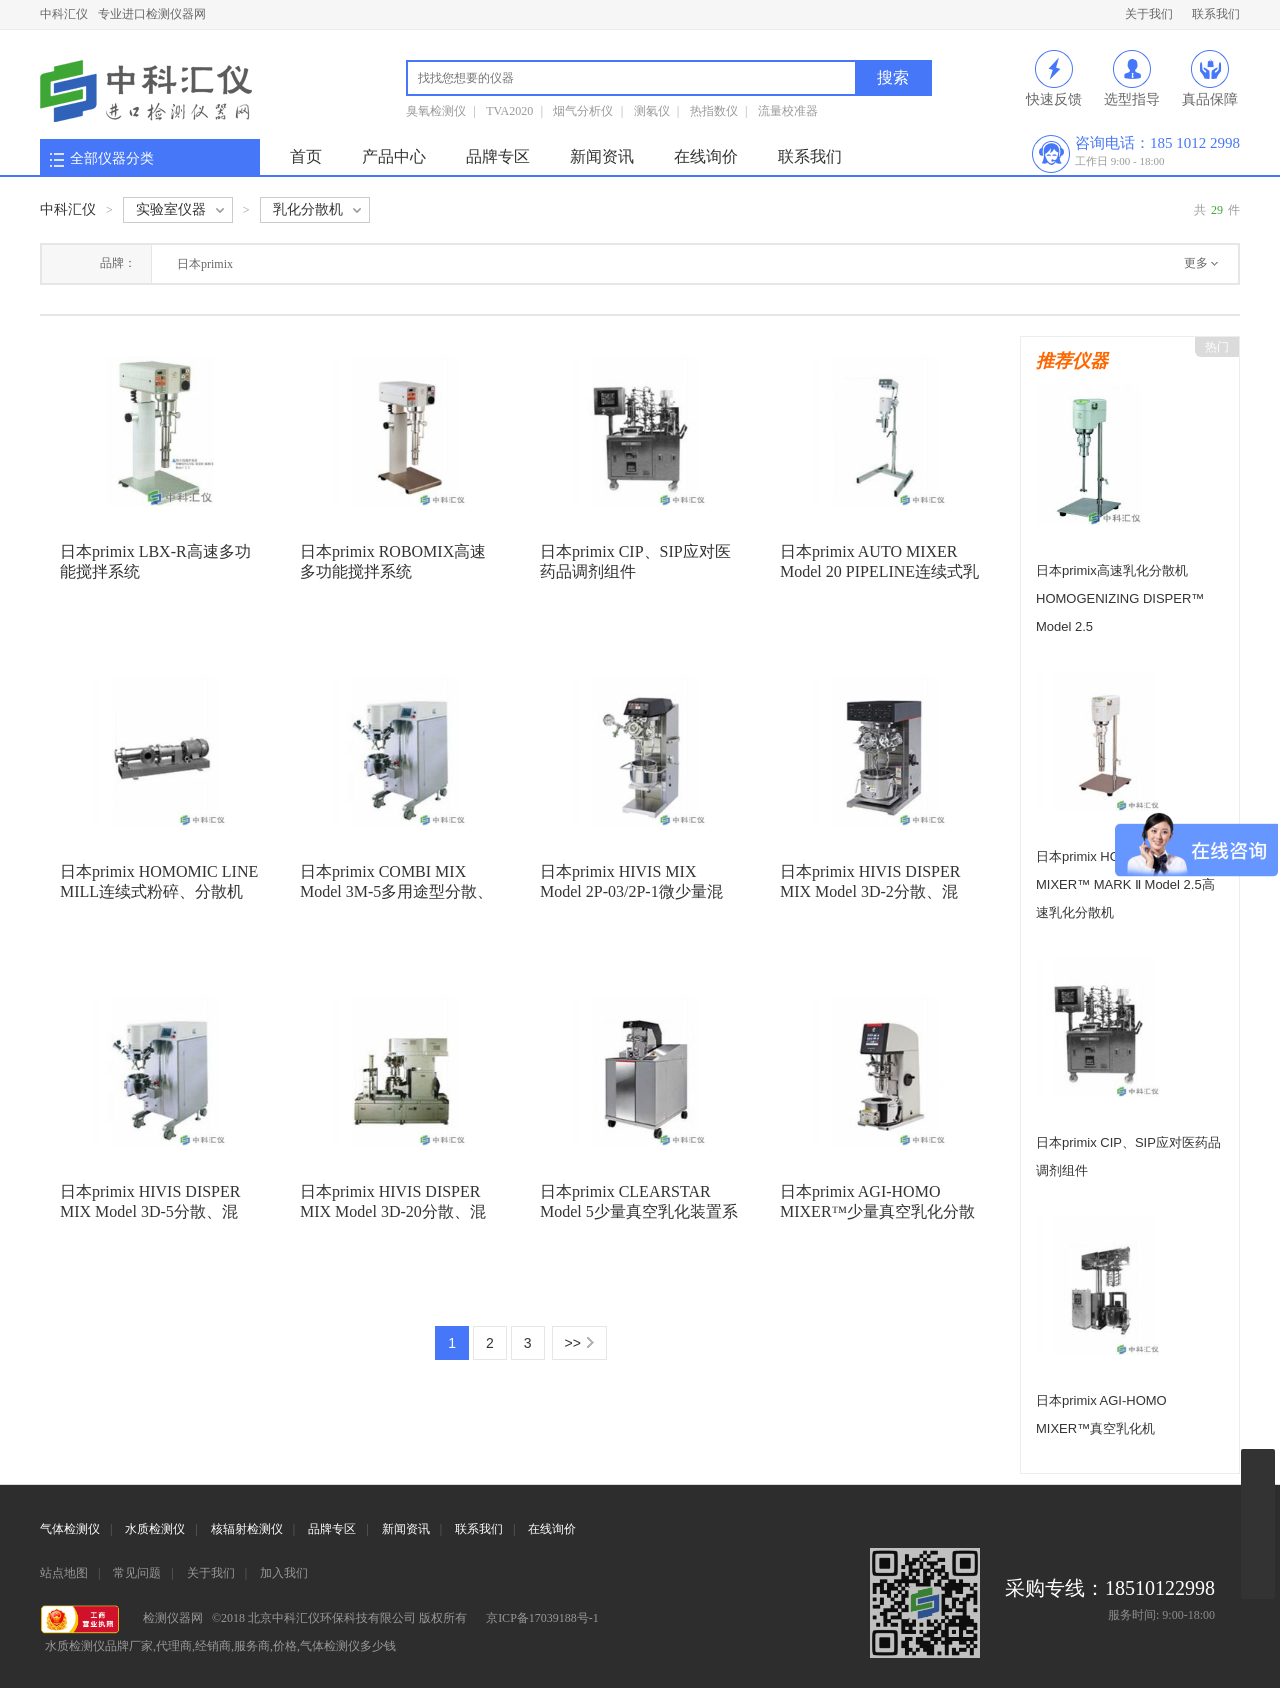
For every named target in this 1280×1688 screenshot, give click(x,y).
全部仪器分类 (112, 158)
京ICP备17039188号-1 (542, 1618)
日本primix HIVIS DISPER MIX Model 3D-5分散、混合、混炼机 (150, 1211)
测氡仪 (652, 111)
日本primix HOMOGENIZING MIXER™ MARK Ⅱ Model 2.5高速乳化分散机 (1125, 884)
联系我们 (1216, 14)
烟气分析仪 (583, 111)
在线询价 (706, 156)
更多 (1196, 263)
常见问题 (137, 1573)
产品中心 (394, 156)
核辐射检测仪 (247, 1529)
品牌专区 (498, 156)
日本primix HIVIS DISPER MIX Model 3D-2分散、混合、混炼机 (870, 891)
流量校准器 (788, 111)
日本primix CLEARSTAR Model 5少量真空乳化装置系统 (639, 1211)
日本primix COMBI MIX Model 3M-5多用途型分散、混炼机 (396, 891)
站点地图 (64, 1573)
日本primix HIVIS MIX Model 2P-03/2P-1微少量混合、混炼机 (631, 891)
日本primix (205, 264)
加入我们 (284, 1573)
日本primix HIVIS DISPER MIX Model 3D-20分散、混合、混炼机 (393, 1211)
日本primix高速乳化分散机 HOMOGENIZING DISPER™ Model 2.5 (1120, 598)
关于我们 (1149, 14)
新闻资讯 (602, 156)
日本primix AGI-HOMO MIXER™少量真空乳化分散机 (877, 1211)
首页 (306, 156)
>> (573, 1343)
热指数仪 (714, 111)
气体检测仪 (70, 1529)
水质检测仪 (155, 1529)
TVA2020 (509, 111)
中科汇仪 (64, 14)
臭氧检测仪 (436, 111)
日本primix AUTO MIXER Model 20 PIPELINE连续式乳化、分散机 (879, 571)
